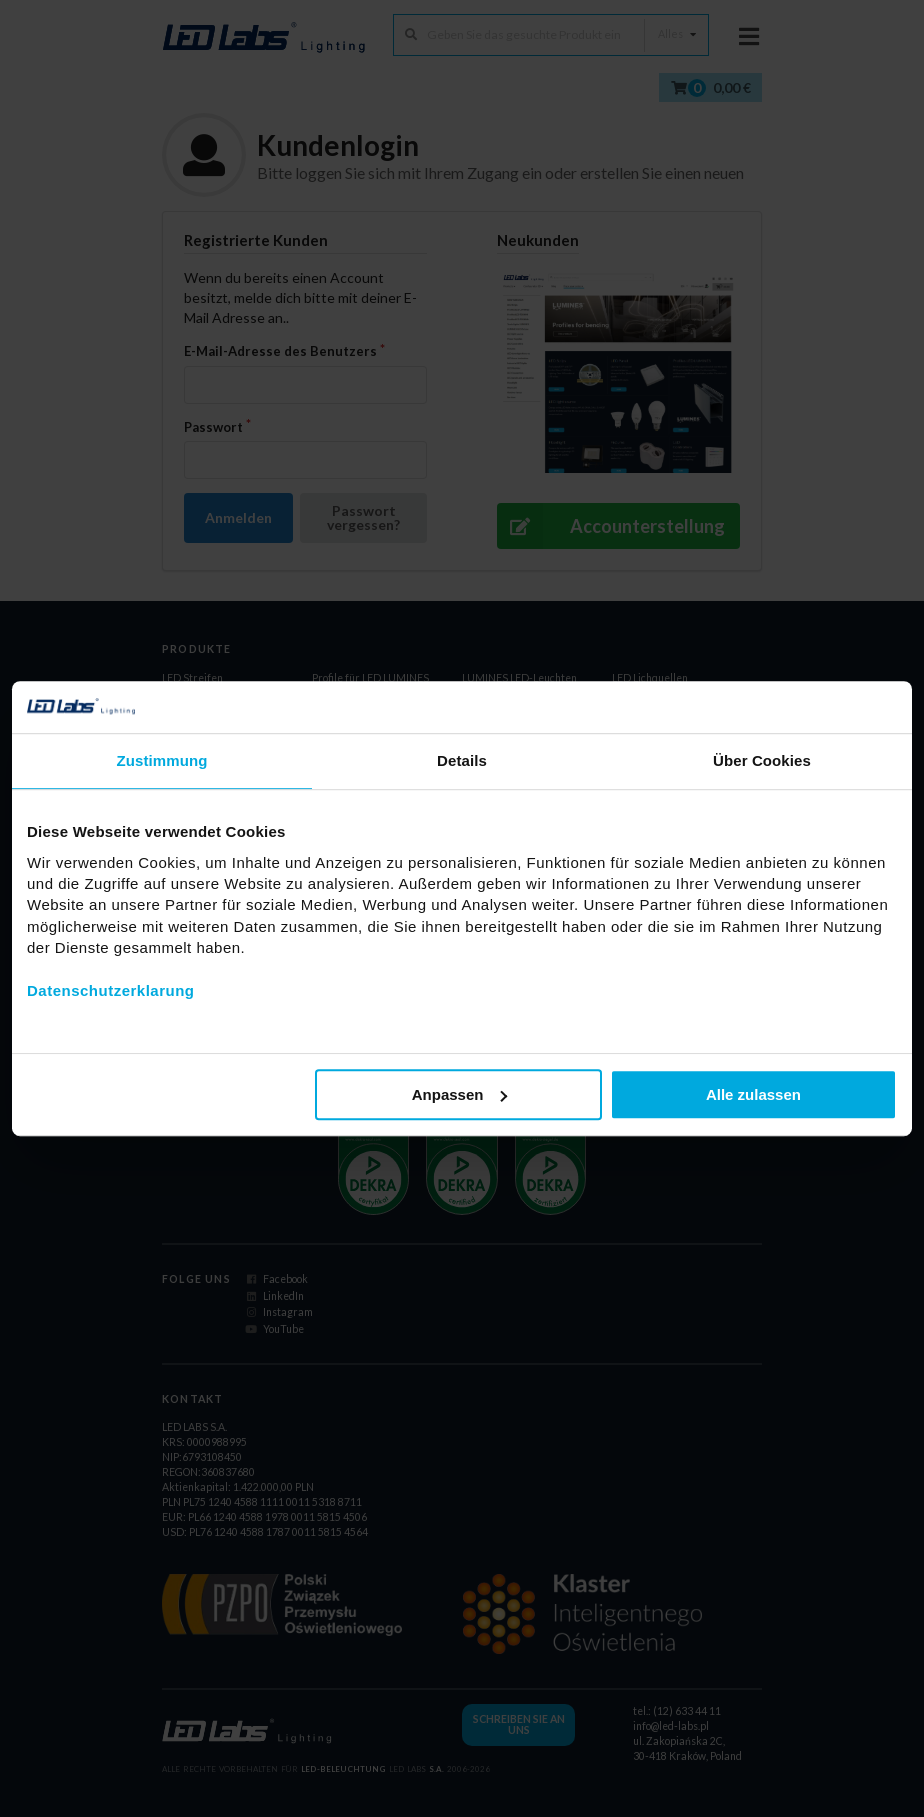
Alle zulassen (753, 1094)
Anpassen (460, 1094)
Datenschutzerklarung (111, 990)
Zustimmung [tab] (162, 760)
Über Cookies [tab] (762, 760)
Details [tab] (462, 760)
